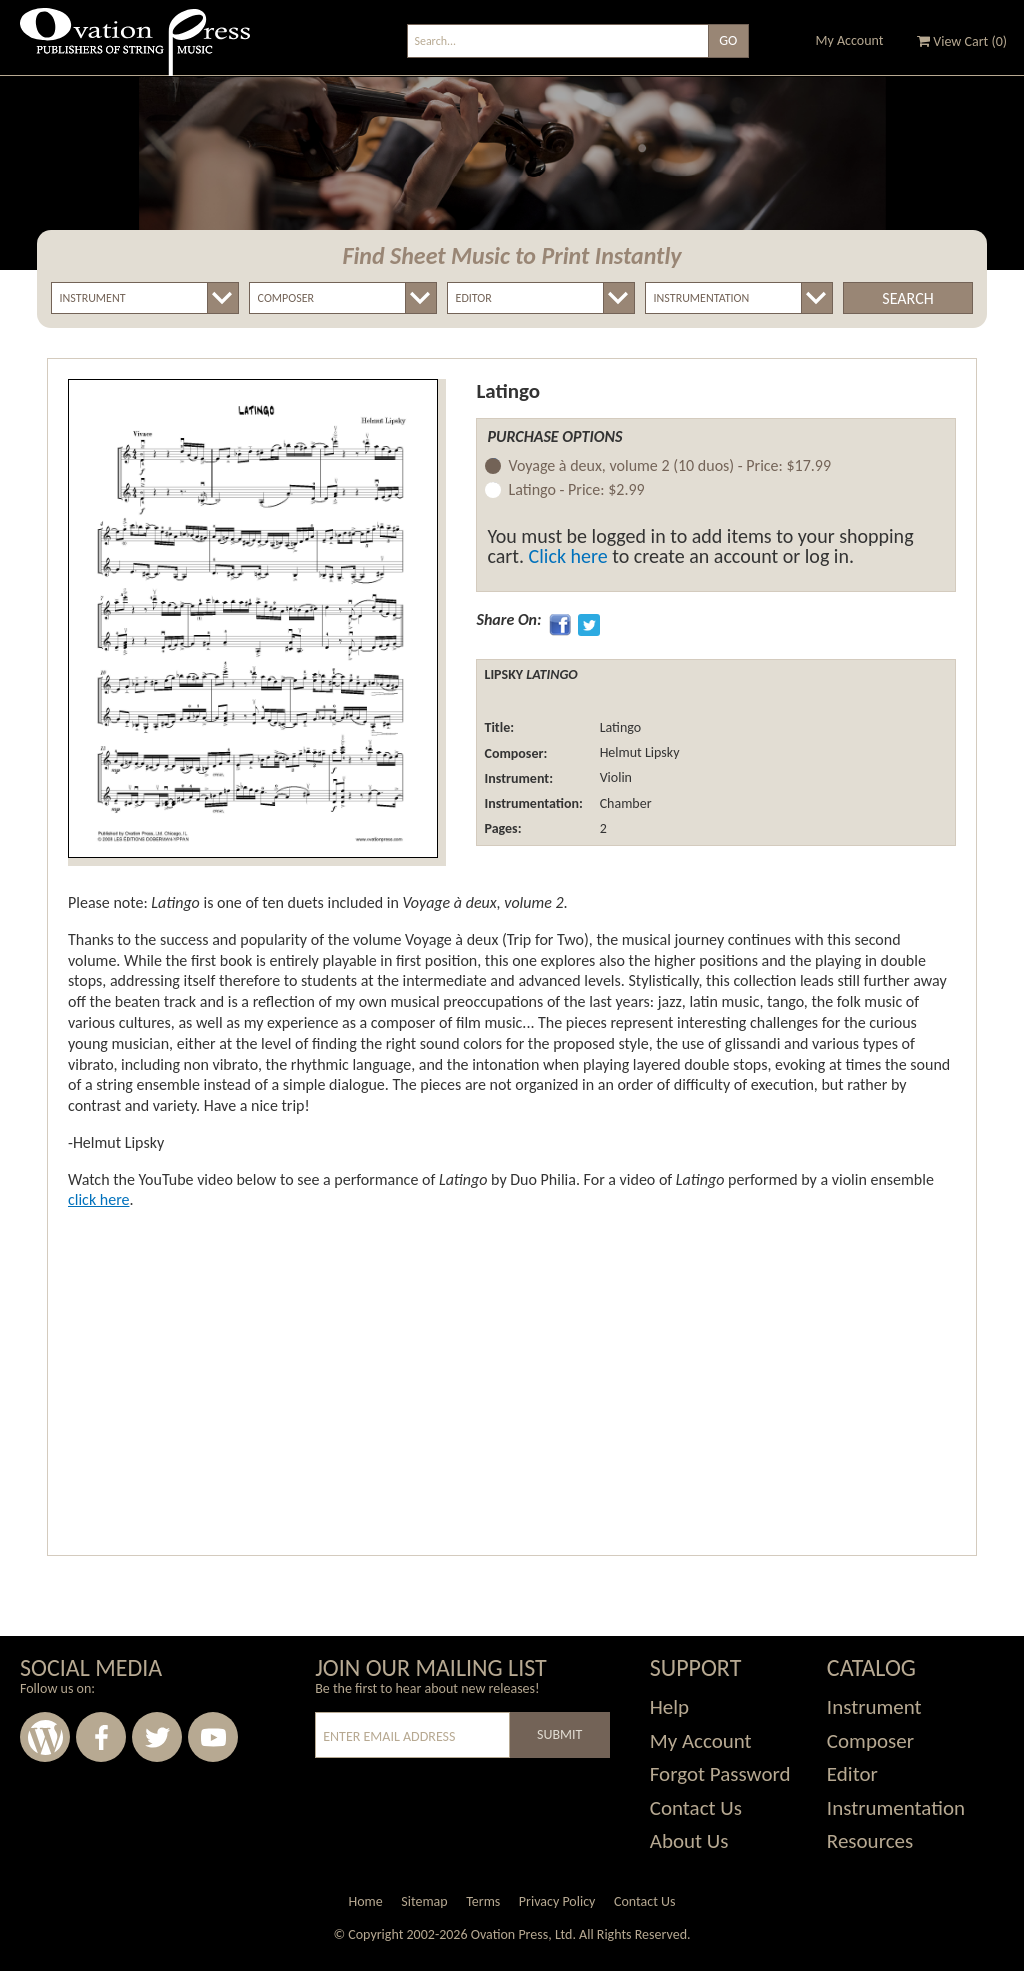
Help (669, 1707)
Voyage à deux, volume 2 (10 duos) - (669, 466)
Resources (870, 1841)
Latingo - (576, 490)
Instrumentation (896, 1808)
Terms (483, 1901)
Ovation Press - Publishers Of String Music (135, 49)
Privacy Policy (557, 1901)
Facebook (101, 1737)
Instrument (874, 1707)
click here (98, 1199)
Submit (559, 1734)
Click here (568, 556)
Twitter (157, 1737)
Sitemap (424, 1901)
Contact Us (696, 1808)
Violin (614, 778)
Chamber (623, 803)
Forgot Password (720, 1774)
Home (365, 1901)
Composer (870, 1741)
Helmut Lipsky (637, 753)
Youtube (213, 1737)
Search (907, 298)
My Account (850, 40)
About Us (689, 1841)
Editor (852, 1774)
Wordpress (45, 1737)
